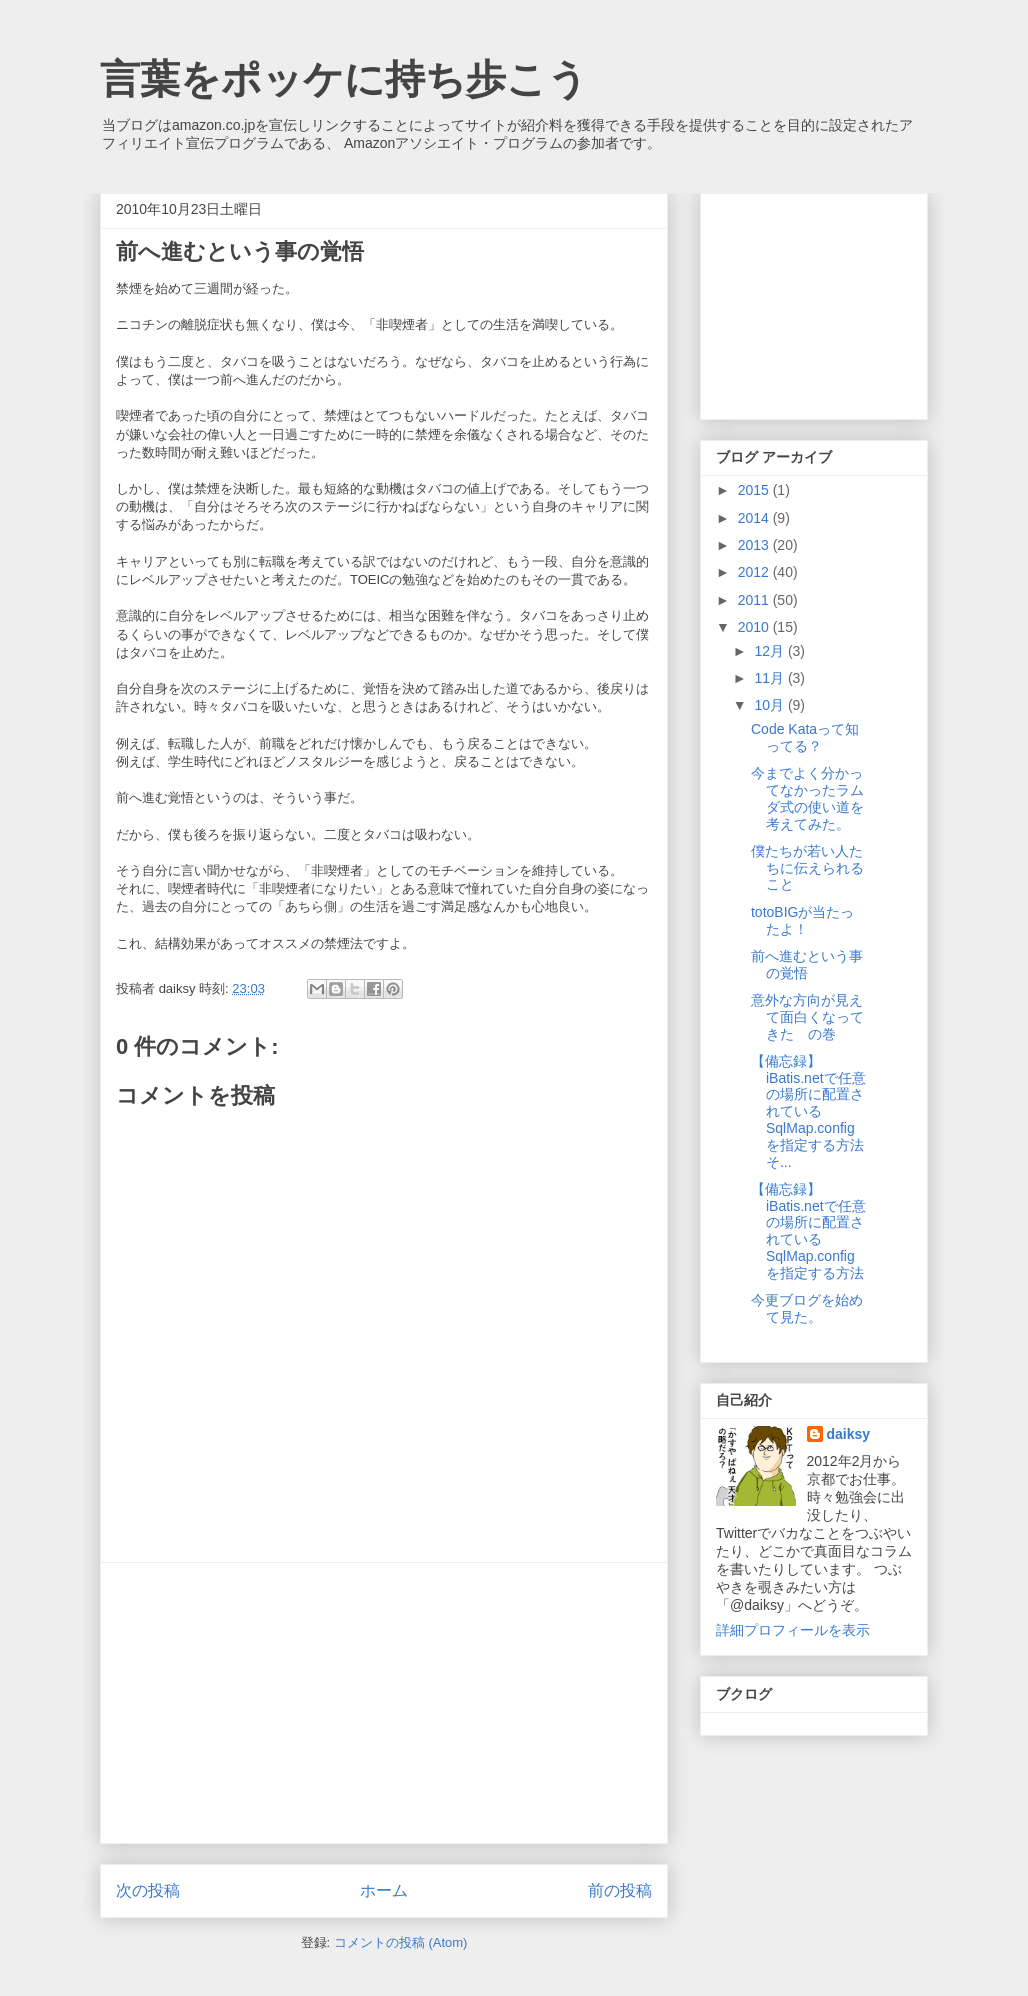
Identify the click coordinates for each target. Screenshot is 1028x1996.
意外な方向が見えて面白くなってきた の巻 (807, 1017)
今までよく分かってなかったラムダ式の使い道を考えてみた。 (807, 798)
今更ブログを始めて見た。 (807, 1308)
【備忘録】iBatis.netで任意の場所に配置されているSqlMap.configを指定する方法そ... (808, 1111)
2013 (755, 545)
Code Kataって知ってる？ (805, 737)
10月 (770, 705)
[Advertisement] (384, 1703)
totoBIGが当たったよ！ (802, 920)
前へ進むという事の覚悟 (807, 964)
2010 (755, 627)
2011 (755, 600)
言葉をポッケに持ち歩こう (344, 79)
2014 (755, 518)
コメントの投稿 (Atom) (401, 1942)
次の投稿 (148, 1890)
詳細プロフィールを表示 (793, 1630)
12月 (770, 651)
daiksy (849, 1434)
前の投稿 (620, 1890)
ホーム (384, 1890)
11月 (770, 678)
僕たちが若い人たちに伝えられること (807, 868)
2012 (755, 572)
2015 (755, 490)
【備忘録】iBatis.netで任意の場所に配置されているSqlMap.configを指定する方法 (808, 1231)
